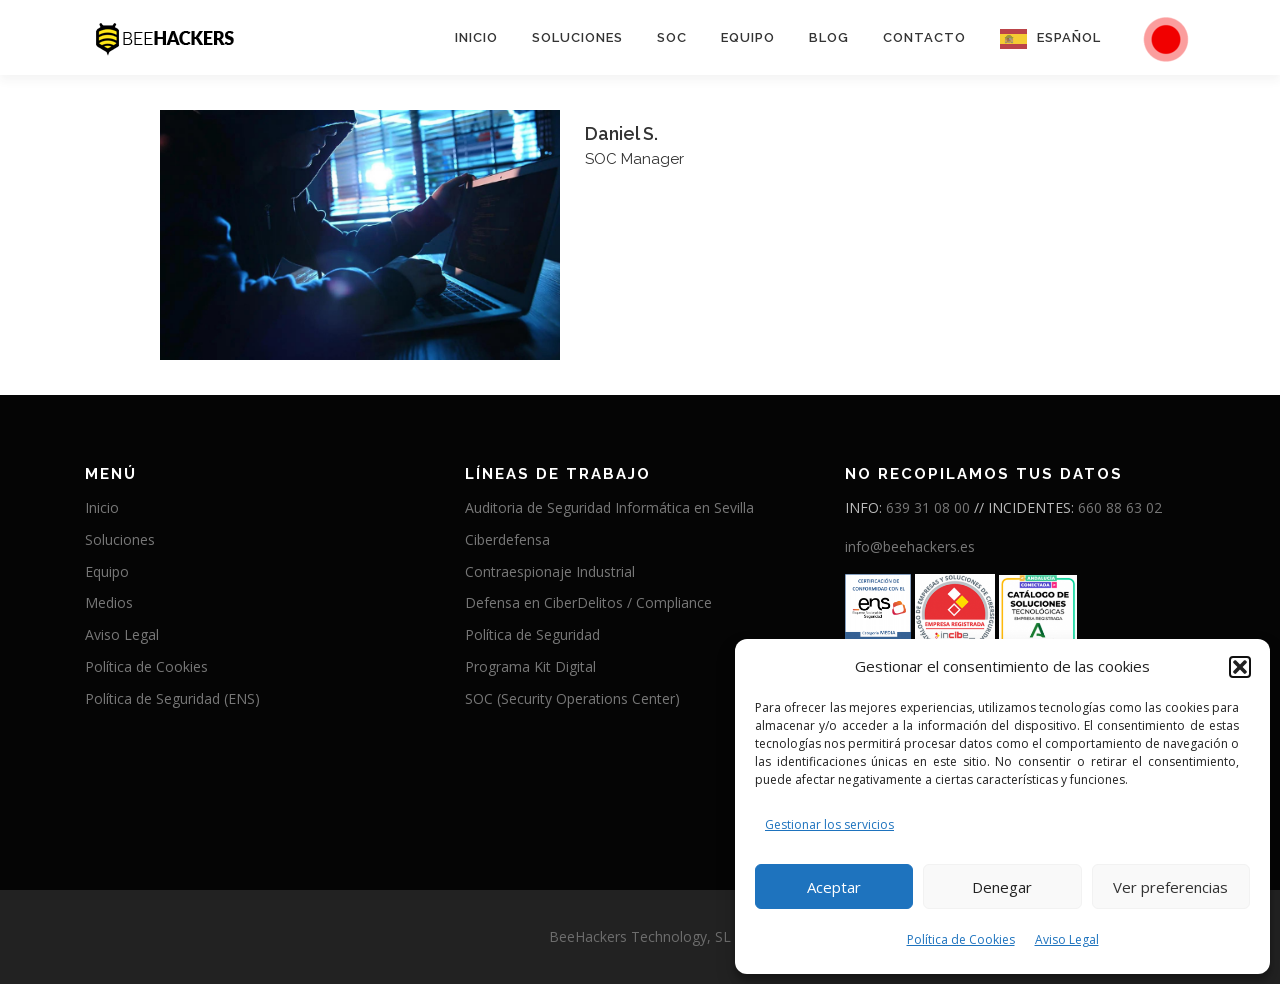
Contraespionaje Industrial (550, 571)
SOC (672, 37)
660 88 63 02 (1120, 507)
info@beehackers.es (910, 546)
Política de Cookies (961, 939)
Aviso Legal (1067, 939)
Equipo (748, 37)
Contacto (924, 37)
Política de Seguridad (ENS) (172, 698)
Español (1069, 37)
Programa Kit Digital (530, 666)
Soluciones (577, 37)
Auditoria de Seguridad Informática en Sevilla (609, 507)
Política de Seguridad (532, 634)
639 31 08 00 (928, 507)
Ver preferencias (1170, 887)
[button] (1240, 667)
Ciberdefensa (507, 539)
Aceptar (834, 887)
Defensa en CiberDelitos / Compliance (588, 602)
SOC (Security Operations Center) (572, 698)
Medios (109, 602)
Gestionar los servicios (829, 824)
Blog (829, 37)
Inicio (476, 37)
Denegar (1002, 887)
